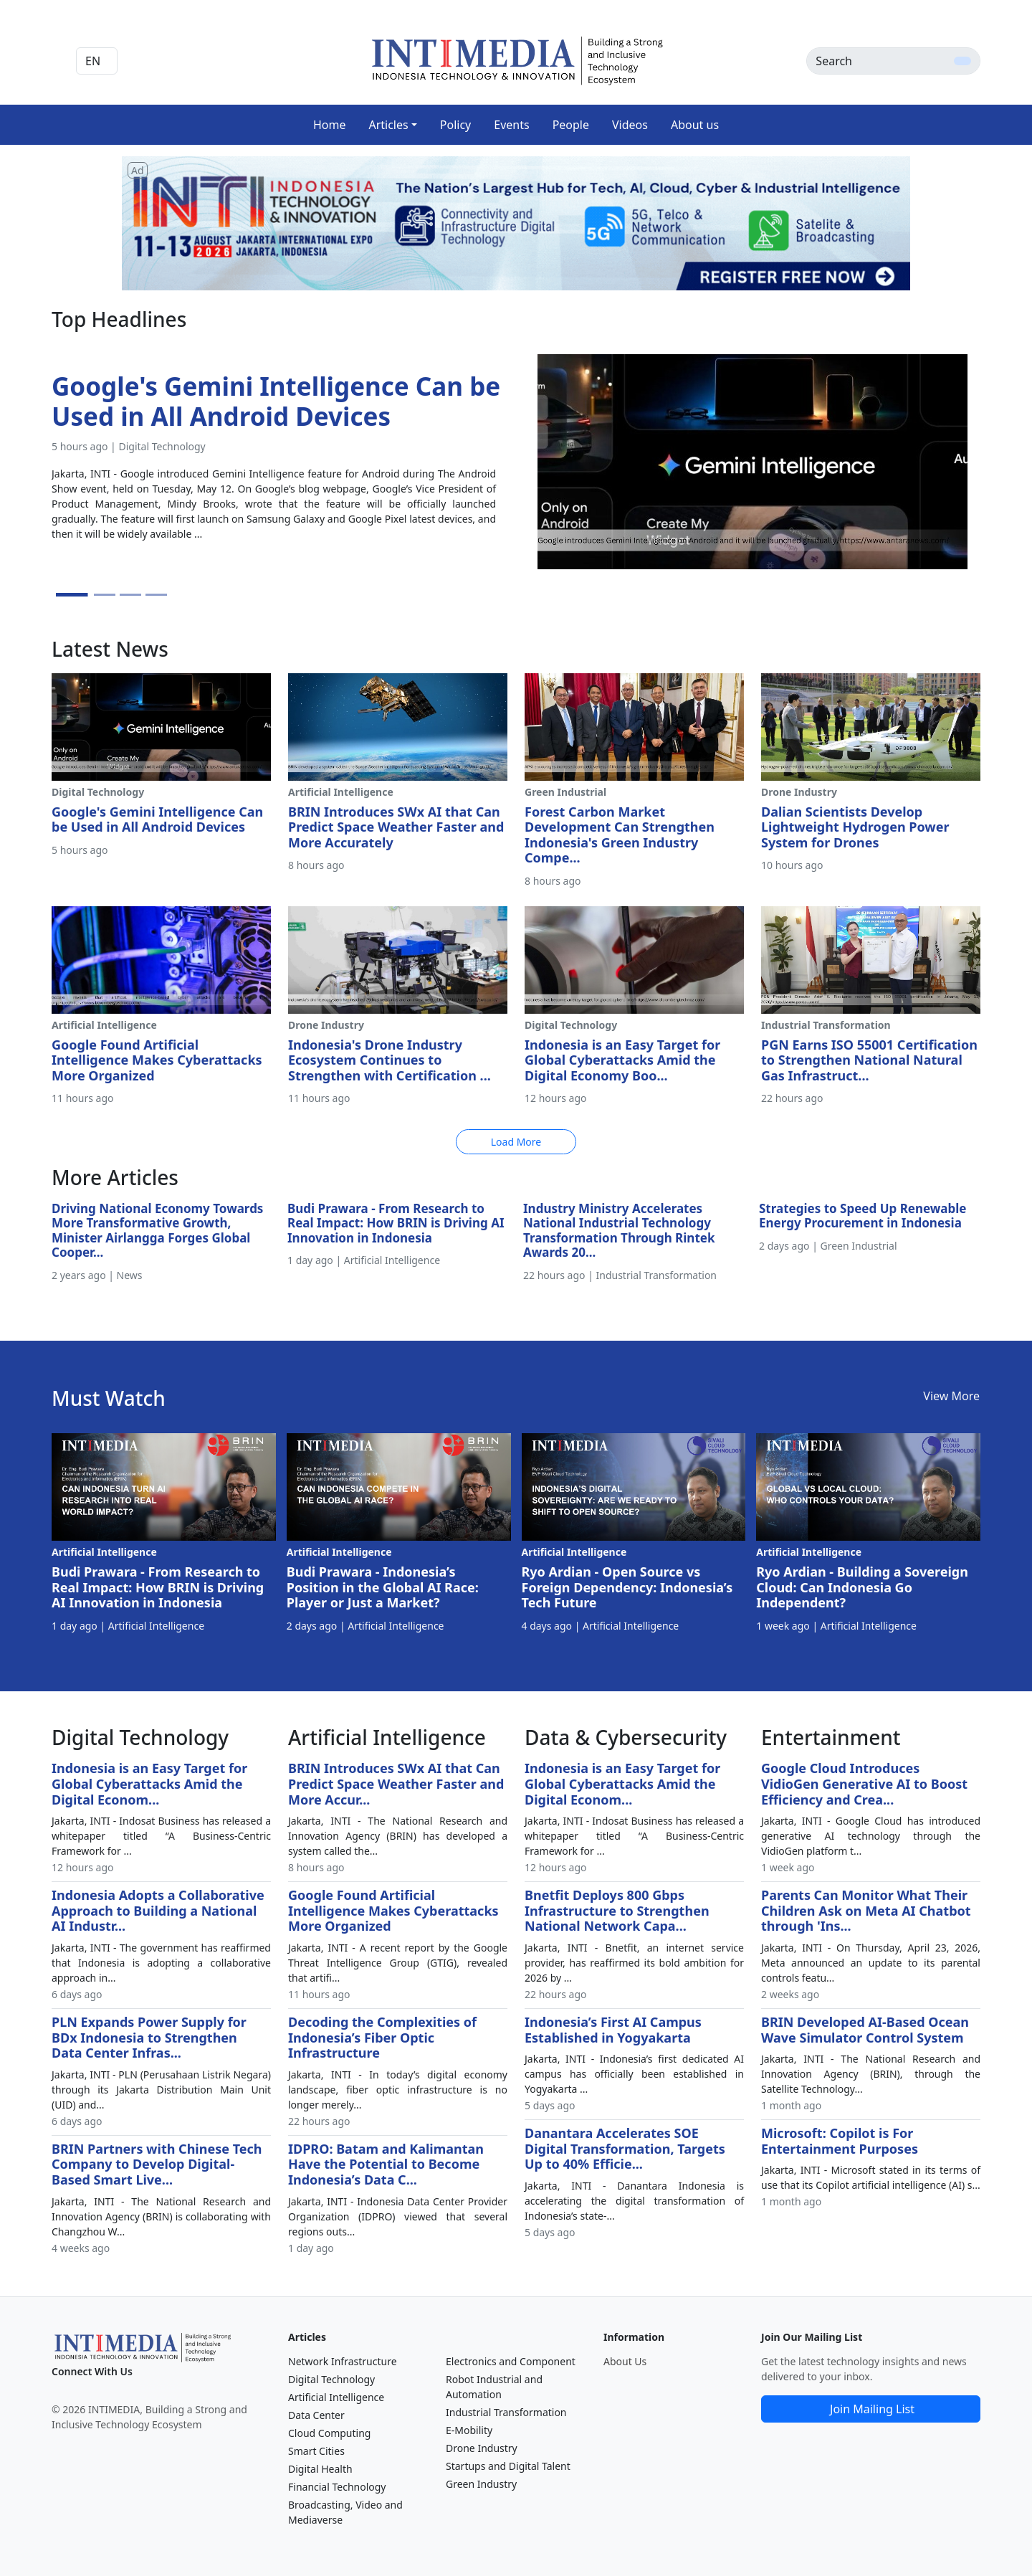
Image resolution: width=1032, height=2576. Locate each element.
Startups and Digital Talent (508, 2466)
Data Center (316, 2415)
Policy (455, 125)
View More (951, 1396)
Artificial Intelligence (336, 2397)
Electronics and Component (510, 2361)
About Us (624, 2361)
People (571, 125)
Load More (516, 1142)
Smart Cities (316, 2451)
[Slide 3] (130, 594)
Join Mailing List (872, 2409)
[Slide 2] (104, 594)
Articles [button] (388, 125)
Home (329, 125)
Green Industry (481, 2484)
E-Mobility (469, 2430)
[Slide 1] (72, 594)
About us (695, 125)
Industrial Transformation (506, 2412)
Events (511, 125)
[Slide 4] (156, 594)
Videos (630, 125)
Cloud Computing (329, 2433)
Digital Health (320, 2469)
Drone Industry (481, 2448)
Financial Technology (337, 2487)
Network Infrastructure (342, 2361)
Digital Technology (331, 2379)
